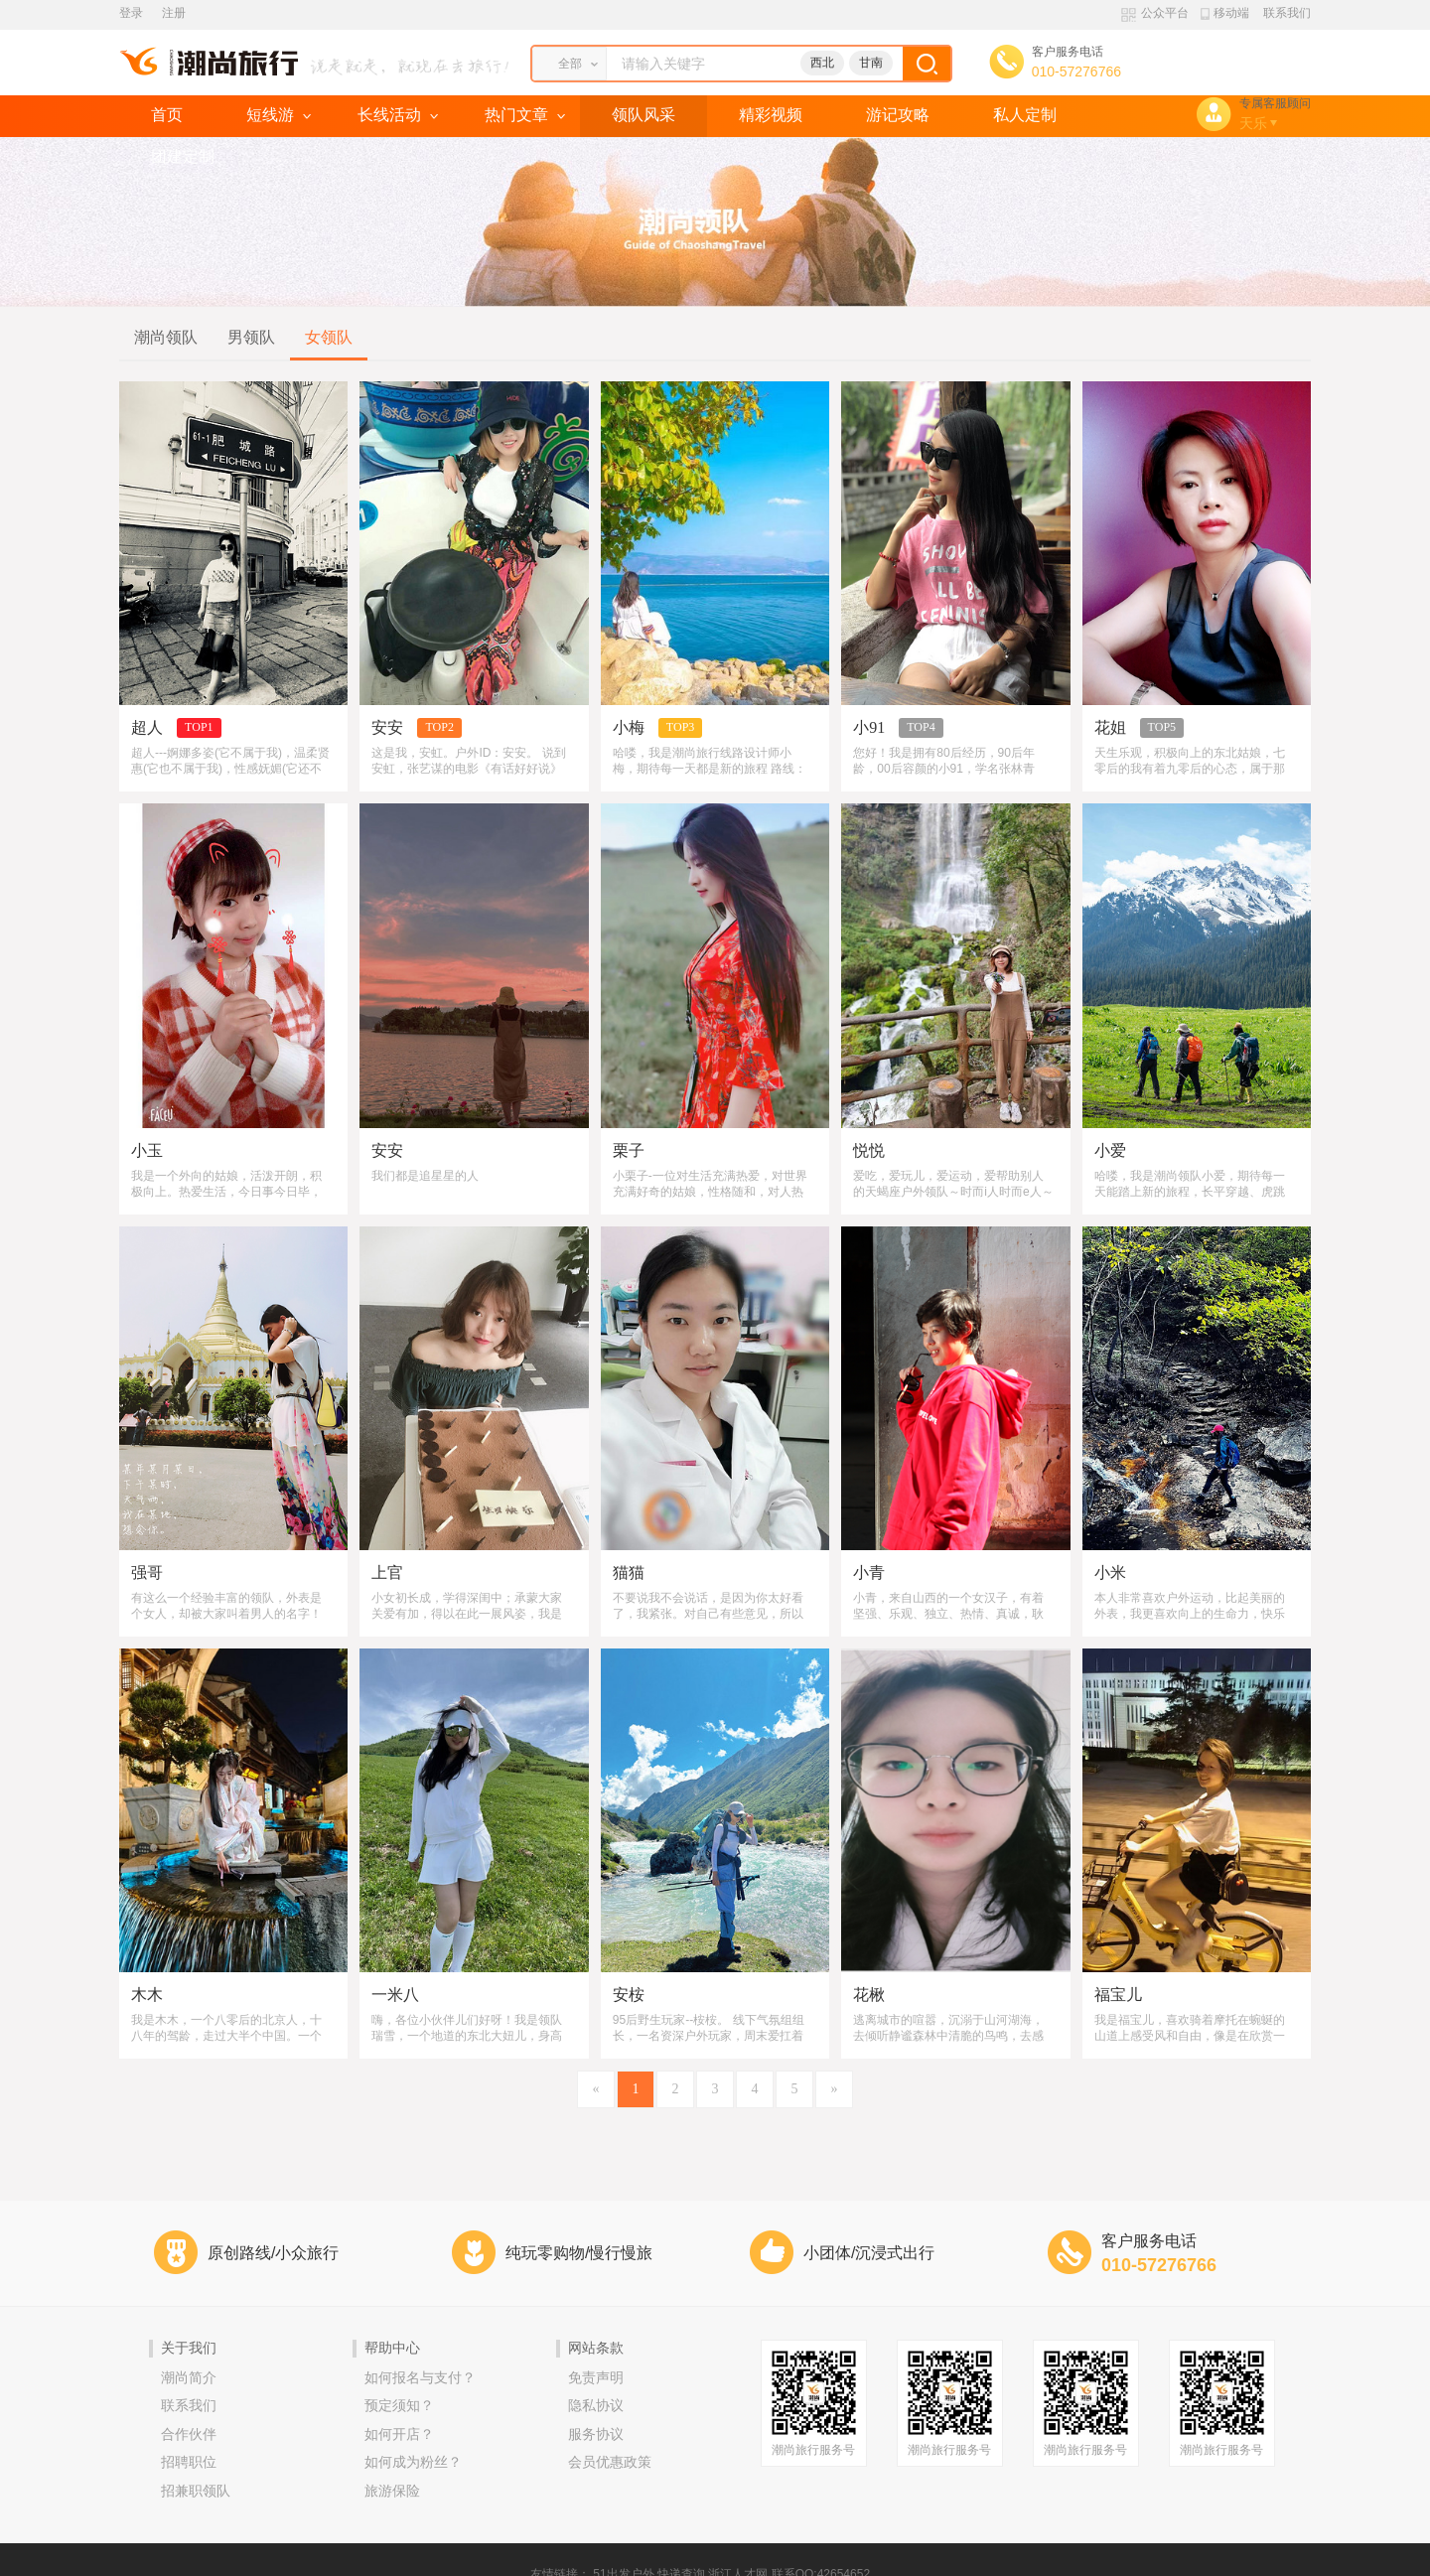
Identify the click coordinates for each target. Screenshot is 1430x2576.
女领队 (329, 337)
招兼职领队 (195, 2491)
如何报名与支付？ (420, 2377)
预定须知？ (399, 2405)
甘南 (871, 63)
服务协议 (596, 2434)
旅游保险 (392, 2491)
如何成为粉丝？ (413, 2462)
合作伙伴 (188, 2434)
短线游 (270, 114)
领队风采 (643, 114)
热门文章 (516, 114)
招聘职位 (188, 2462)
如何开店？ (399, 2434)
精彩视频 (770, 114)
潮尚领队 (166, 337)
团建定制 (182, 156)
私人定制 (1025, 114)
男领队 (251, 337)
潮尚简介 (188, 2377)
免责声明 (596, 2377)
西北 (822, 63)
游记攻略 (898, 114)
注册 (174, 13)
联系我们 (1287, 13)
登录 (131, 13)
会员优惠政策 (609, 2462)
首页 (167, 114)
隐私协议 (596, 2405)
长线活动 (389, 114)
